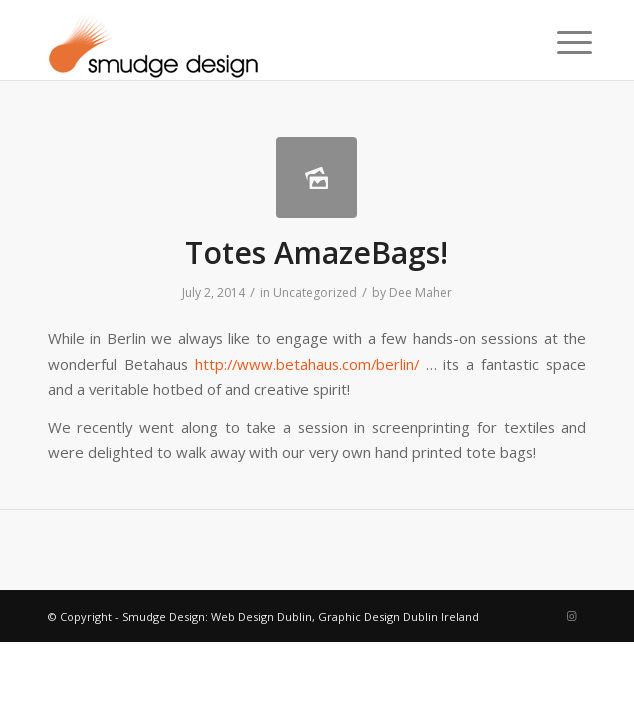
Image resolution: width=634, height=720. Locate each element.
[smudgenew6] (263, 40)
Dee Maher (420, 292)
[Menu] (559, 42)
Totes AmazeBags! (316, 252)
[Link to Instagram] (571, 616)
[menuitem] (559, 42)
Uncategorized (315, 292)
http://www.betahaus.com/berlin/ (307, 364)
